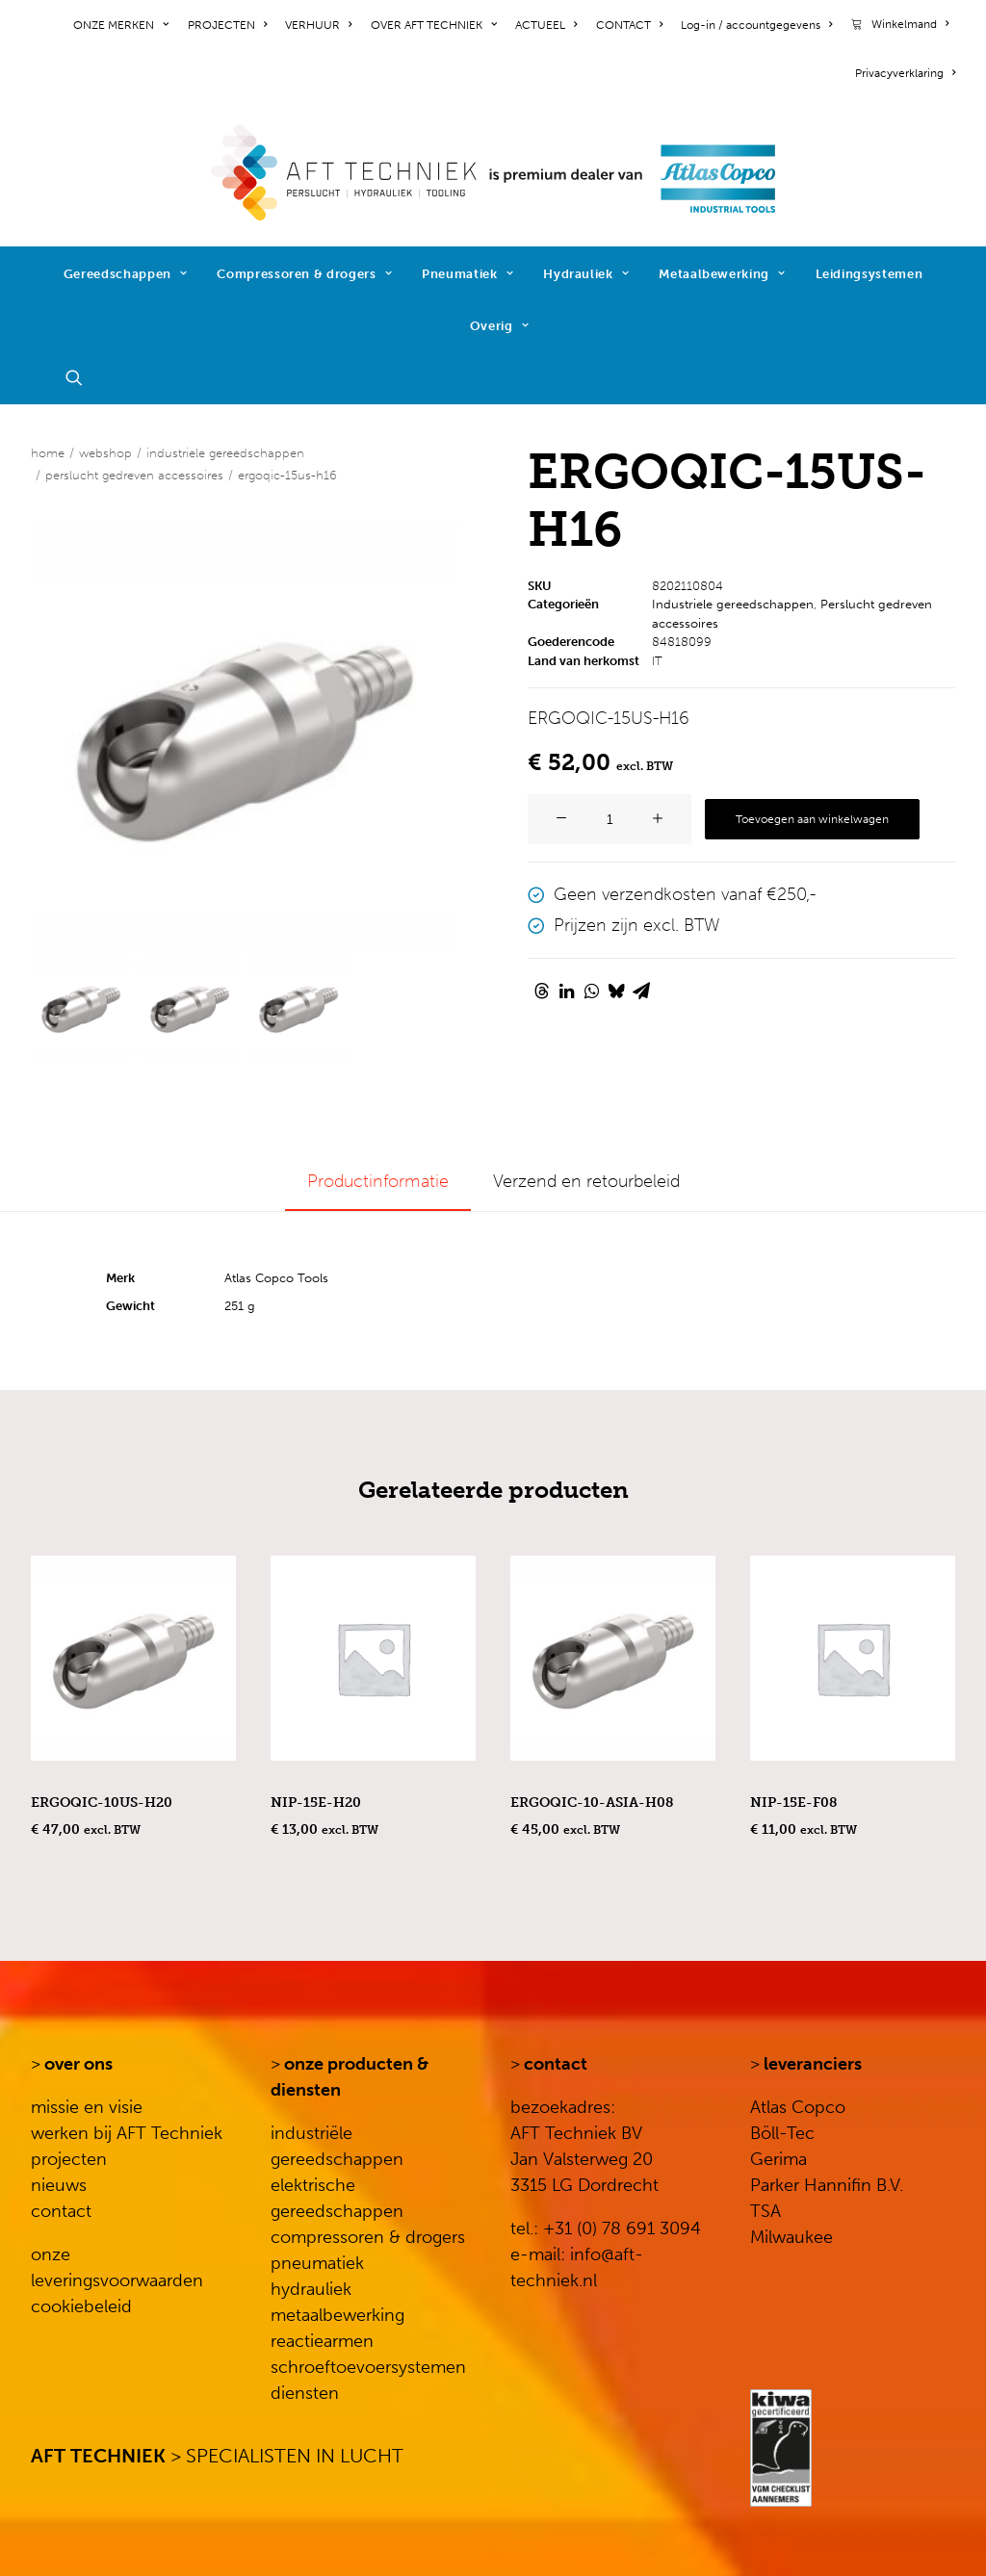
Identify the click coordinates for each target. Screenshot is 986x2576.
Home (48, 453)
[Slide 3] (298, 1008)
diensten (305, 2393)
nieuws (59, 2185)
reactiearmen (322, 2341)
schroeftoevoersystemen (368, 2367)
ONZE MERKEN (121, 25)
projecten (69, 2159)
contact (61, 2211)
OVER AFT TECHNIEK (434, 25)
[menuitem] (124, 25)
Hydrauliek (586, 274)
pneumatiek (317, 2263)
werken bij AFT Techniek (126, 2133)
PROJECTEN (227, 25)
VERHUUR (318, 25)
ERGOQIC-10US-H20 (101, 1802)
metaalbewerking (337, 2315)
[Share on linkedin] (566, 990)
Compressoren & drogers (304, 274)
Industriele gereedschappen (225, 453)
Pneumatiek (467, 274)
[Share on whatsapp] (591, 990)
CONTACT (629, 25)
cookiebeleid (81, 2306)
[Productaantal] (609, 819)
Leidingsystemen (869, 274)
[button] (82, 377)
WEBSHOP (105, 453)
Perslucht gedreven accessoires (134, 475)
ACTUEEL (546, 25)
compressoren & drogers (368, 2237)
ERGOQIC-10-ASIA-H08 (591, 1802)
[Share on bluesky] (616, 990)
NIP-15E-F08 (793, 1802)
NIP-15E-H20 (316, 1802)
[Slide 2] (190, 1008)
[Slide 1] (81, 1008)
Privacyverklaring (905, 73)
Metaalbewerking (722, 274)
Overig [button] (499, 326)
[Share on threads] (541, 990)
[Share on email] (641, 990)
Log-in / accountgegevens (756, 25)
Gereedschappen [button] (126, 274)
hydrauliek (311, 2289)
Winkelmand (909, 24)
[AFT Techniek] (493, 172)
